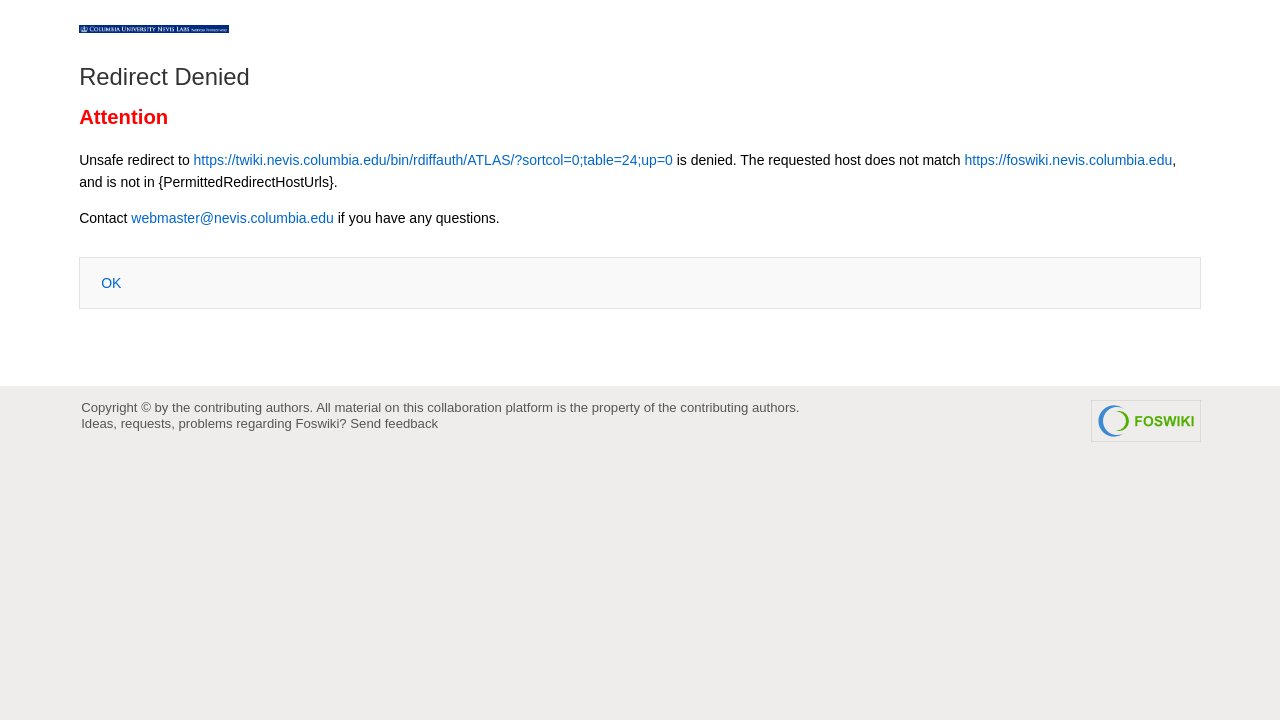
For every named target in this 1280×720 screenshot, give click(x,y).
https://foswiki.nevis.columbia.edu (1068, 160)
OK (111, 283)
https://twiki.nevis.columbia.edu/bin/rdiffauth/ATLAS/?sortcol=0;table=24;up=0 (433, 160)
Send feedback (394, 423)
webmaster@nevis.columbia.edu (232, 218)
